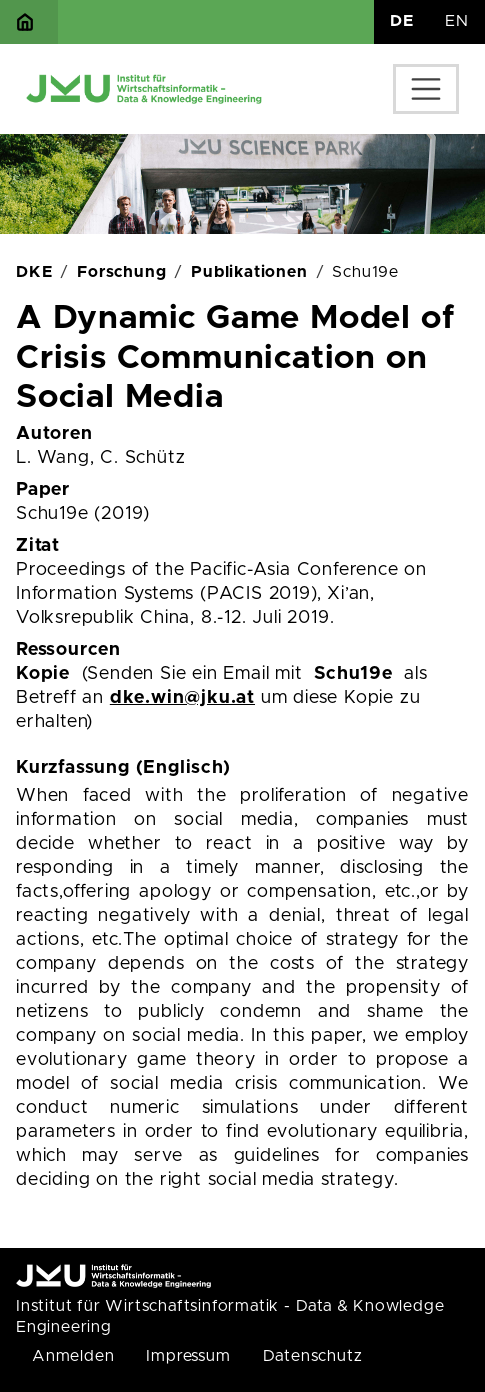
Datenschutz (313, 1356)
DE (402, 21)
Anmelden (73, 1356)
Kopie (43, 674)
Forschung (121, 272)
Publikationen (249, 272)
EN (457, 21)
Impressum (188, 1356)
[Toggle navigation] (426, 89)
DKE (34, 272)
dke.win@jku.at (182, 698)
